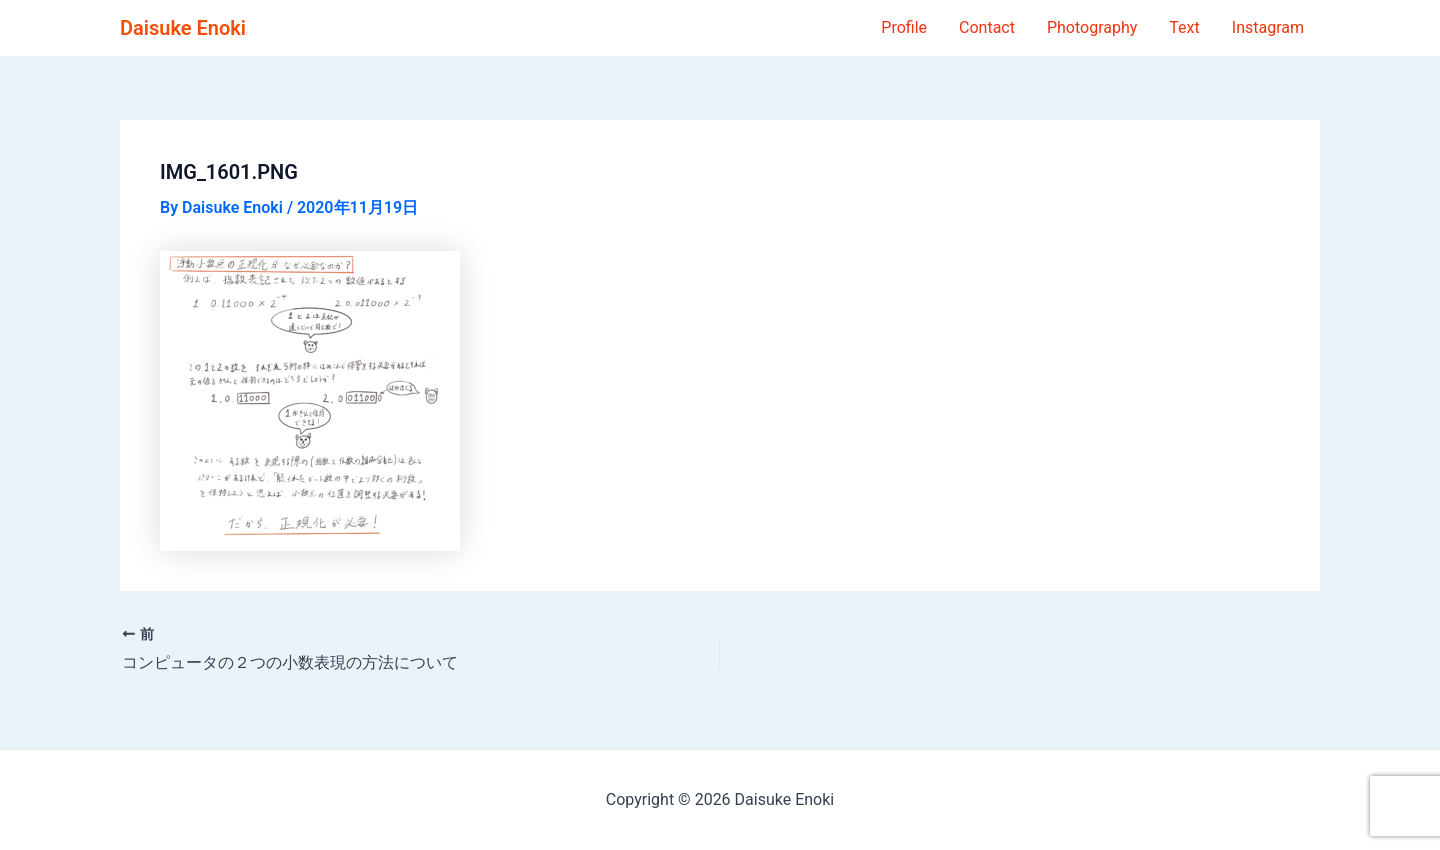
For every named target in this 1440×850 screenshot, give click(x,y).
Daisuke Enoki (183, 28)
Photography (1092, 27)
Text (1184, 27)
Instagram (1268, 27)
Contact (987, 27)
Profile (904, 27)
